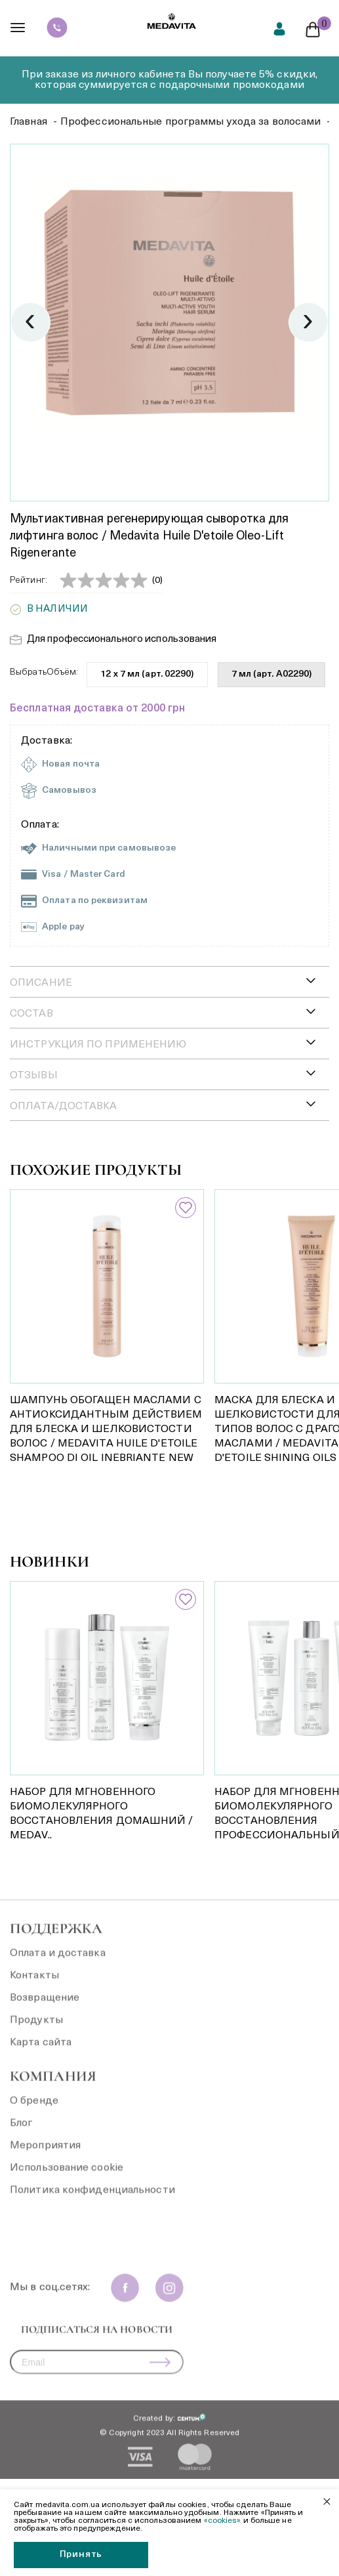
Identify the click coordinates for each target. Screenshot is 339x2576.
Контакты (34, 1984)
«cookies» (222, 2521)
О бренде (34, 2109)
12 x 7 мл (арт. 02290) (146, 674)
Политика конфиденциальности (92, 2198)
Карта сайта (40, 2051)
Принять (81, 2555)
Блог (21, 2131)
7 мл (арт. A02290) (271, 674)
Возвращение (44, 2006)
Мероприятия (45, 2154)
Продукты (36, 2028)
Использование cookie (66, 2176)
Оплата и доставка (58, 1961)
